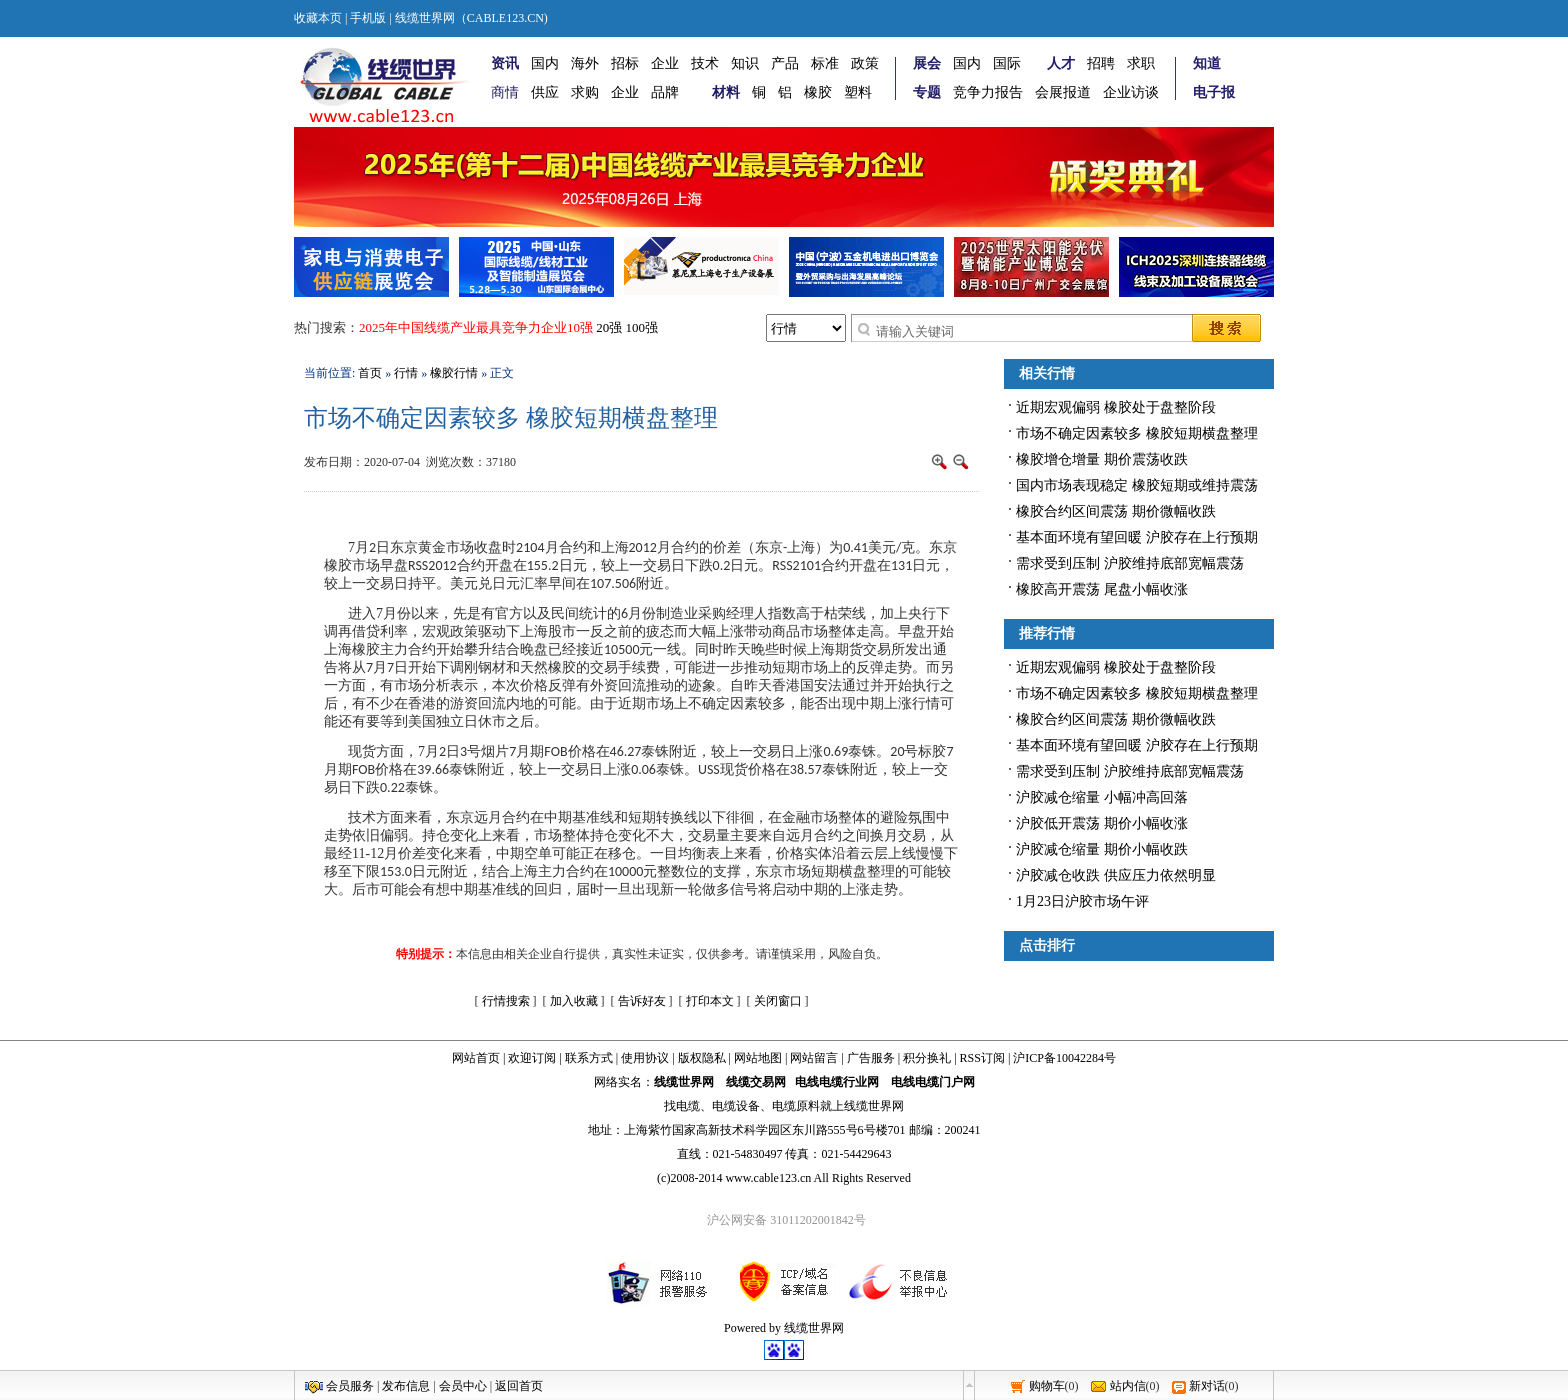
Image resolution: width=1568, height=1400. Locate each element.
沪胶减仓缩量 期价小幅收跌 (1102, 849)
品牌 (665, 92)
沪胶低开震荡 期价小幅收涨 (1102, 823)
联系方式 (589, 1058)
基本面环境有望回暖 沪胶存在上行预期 (1137, 537)
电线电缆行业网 (837, 1082)
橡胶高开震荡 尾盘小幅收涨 (1102, 589)
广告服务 (871, 1058)
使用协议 (645, 1058)
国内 (545, 63)
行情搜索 (506, 1001)
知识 (745, 63)
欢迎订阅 (532, 1058)
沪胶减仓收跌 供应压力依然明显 (1116, 875)
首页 (370, 373)
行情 (406, 373)
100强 (642, 327)
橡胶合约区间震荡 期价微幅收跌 (1116, 511)
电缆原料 (796, 1106)
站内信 (1128, 1386)
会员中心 (463, 1386)
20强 (609, 327)
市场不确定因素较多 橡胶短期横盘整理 (1137, 433)
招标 (625, 63)
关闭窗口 (778, 1001)
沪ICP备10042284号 (1064, 1058)
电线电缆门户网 (933, 1082)
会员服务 (350, 1386)
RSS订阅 (982, 1058)
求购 (585, 92)
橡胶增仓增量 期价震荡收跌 (1102, 459)
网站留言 (814, 1058)
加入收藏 (574, 1001)
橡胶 (818, 92)
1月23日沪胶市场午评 (1082, 901)
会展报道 (1063, 92)
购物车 (1047, 1386)
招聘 (1101, 63)
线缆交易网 (756, 1082)
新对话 (1207, 1386)
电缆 (688, 1106)
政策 (865, 63)
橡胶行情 (454, 373)
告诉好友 (642, 1001)
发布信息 (406, 1386)
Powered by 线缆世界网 (784, 1328)
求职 (1141, 63)
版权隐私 (702, 1058)
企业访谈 (1131, 92)
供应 (545, 92)
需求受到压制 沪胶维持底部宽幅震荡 (1130, 563)
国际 (1007, 63)
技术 (705, 63)
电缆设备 (736, 1106)
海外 (585, 63)
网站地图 (758, 1058)
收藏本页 (318, 18)
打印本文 (710, 1001)
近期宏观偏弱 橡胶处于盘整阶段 (1116, 407)
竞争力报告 (988, 92)
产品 (785, 63)
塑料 (858, 92)
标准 (825, 63)
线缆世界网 (684, 1082)
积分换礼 (927, 1058)
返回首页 (519, 1386)
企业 (665, 63)
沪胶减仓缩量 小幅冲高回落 (1102, 797)
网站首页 (476, 1058)
